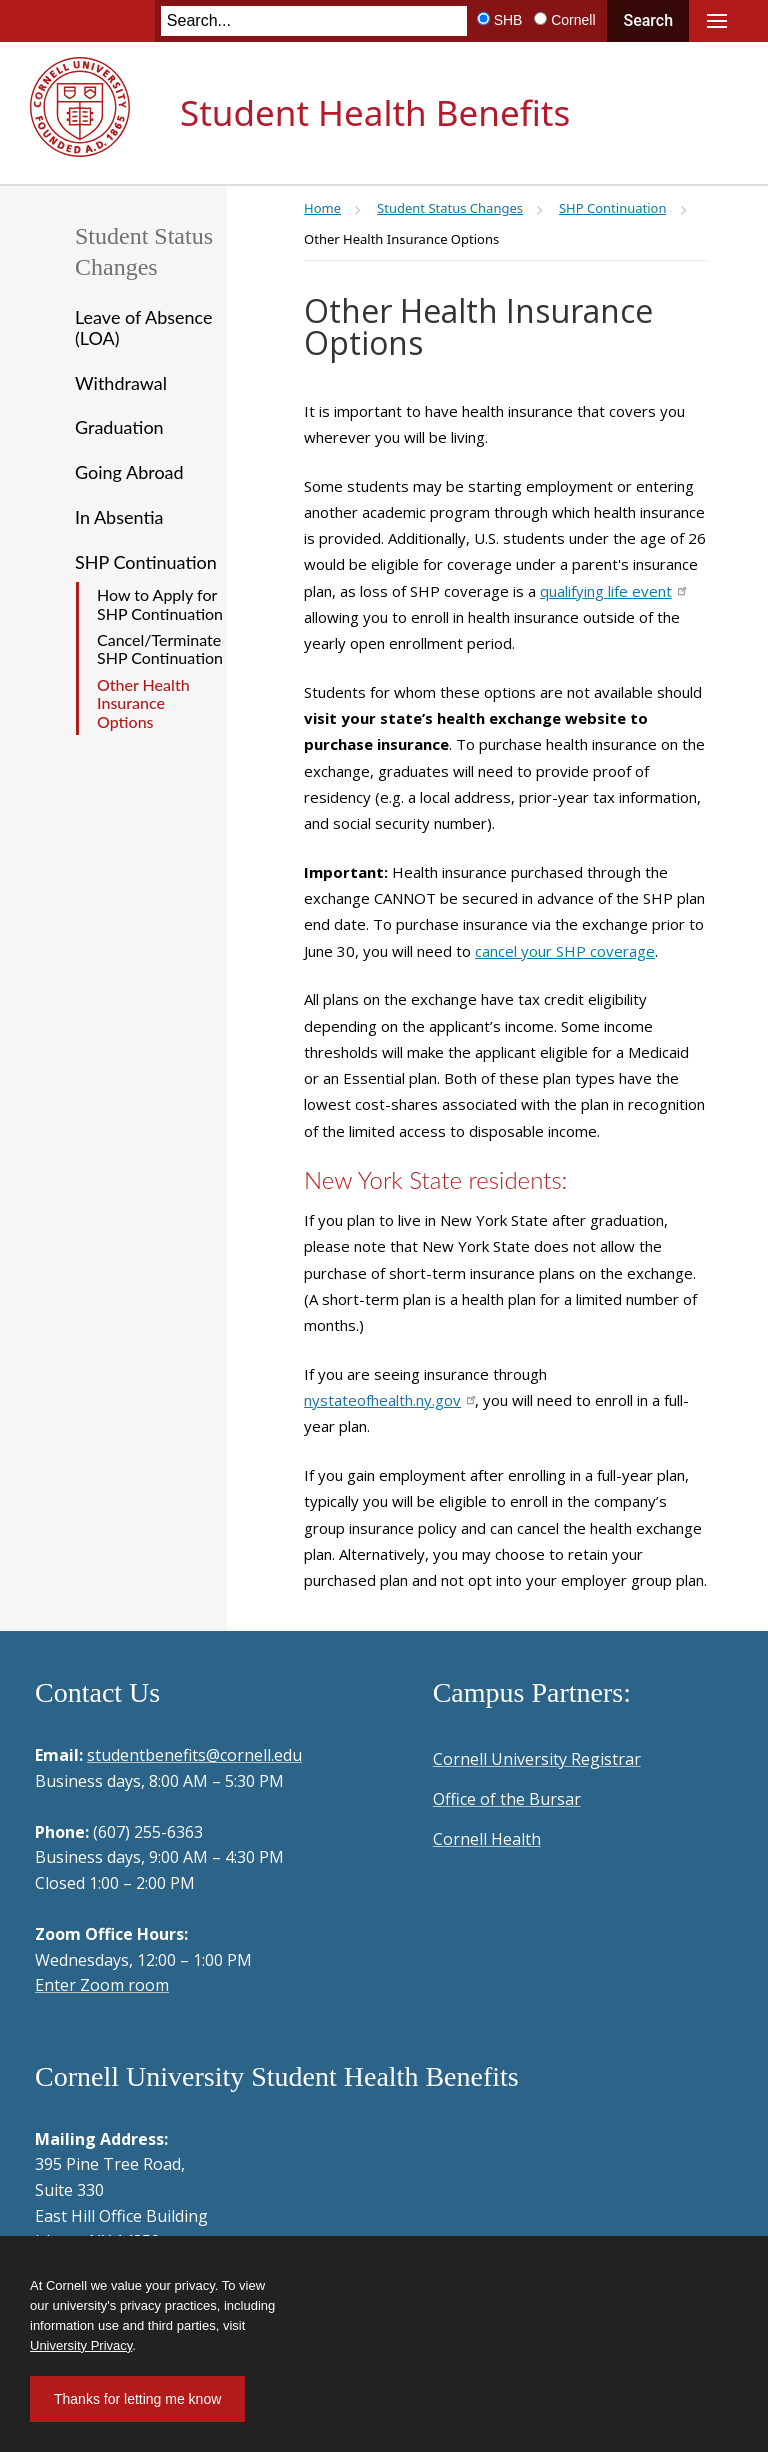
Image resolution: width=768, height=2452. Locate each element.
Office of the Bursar (507, 1799)
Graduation (119, 427)
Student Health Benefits (375, 112)
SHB (508, 20)
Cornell (573, 20)
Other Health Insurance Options (143, 703)
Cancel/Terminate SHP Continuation (160, 648)
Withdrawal (121, 383)
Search (648, 20)
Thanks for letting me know (137, 2399)
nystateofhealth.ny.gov (389, 1400)
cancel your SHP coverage (565, 951)
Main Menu (717, 21)
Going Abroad (129, 472)
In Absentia (119, 517)
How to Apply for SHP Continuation (160, 603)
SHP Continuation (146, 562)
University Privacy (81, 2345)
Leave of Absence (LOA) (144, 327)
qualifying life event (613, 591)
